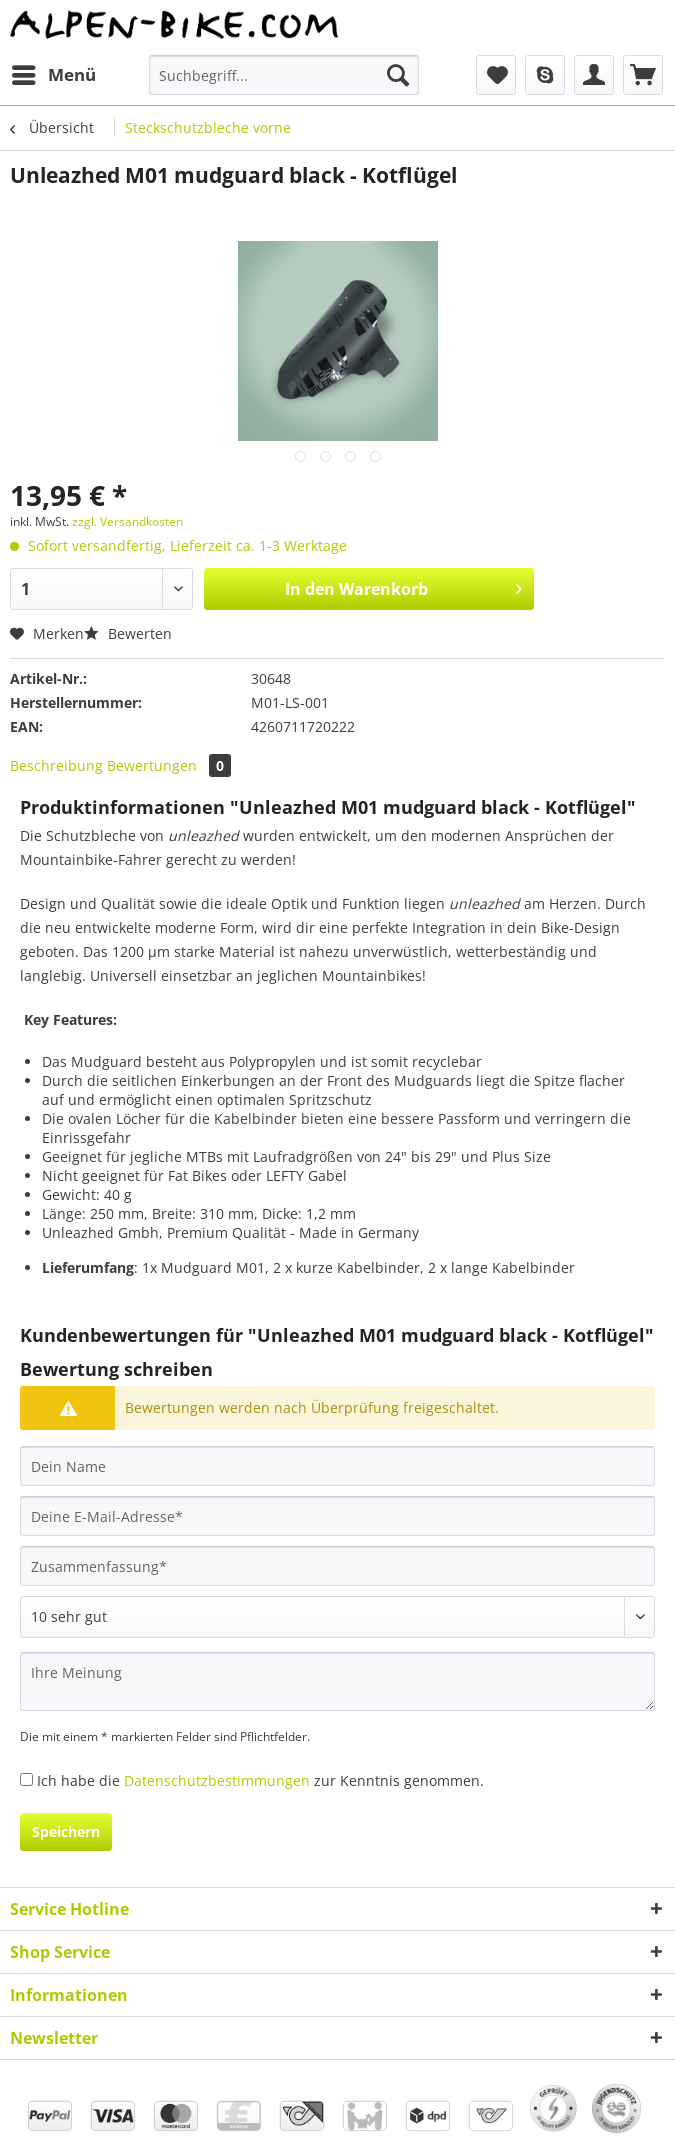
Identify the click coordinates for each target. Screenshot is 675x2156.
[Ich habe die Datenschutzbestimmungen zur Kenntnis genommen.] (26, 1779)
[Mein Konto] (594, 75)
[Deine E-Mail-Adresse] (337, 1516)
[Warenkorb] (643, 75)
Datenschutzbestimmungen (217, 1780)
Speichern (66, 1831)
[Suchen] (398, 75)
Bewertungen (169, 765)
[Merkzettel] (496, 75)
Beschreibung (56, 765)
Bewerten (128, 633)
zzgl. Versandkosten (127, 521)
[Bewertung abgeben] (337, 1617)
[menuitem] (53, 75)
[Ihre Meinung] (337, 1681)
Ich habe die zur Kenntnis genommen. (260, 1780)
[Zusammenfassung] (337, 1566)
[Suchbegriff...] (284, 75)
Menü (54, 72)
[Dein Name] (337, 1466)
